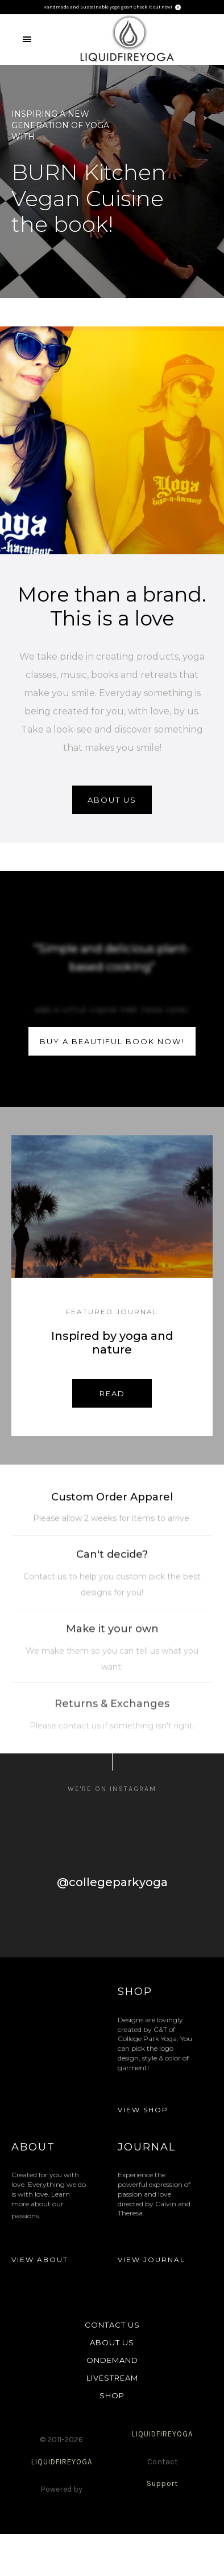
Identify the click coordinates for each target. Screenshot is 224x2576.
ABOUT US (112, 2342)
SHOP (112, 2395)
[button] (27, 39)
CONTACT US (112, 2324)
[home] (127, 39)
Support (162, 2483)
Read (112, 1393)
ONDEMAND (112, 2360)
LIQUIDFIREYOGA (61, 2462)
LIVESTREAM (112, 2377)
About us (112, 799)
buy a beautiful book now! (112, 1041)
